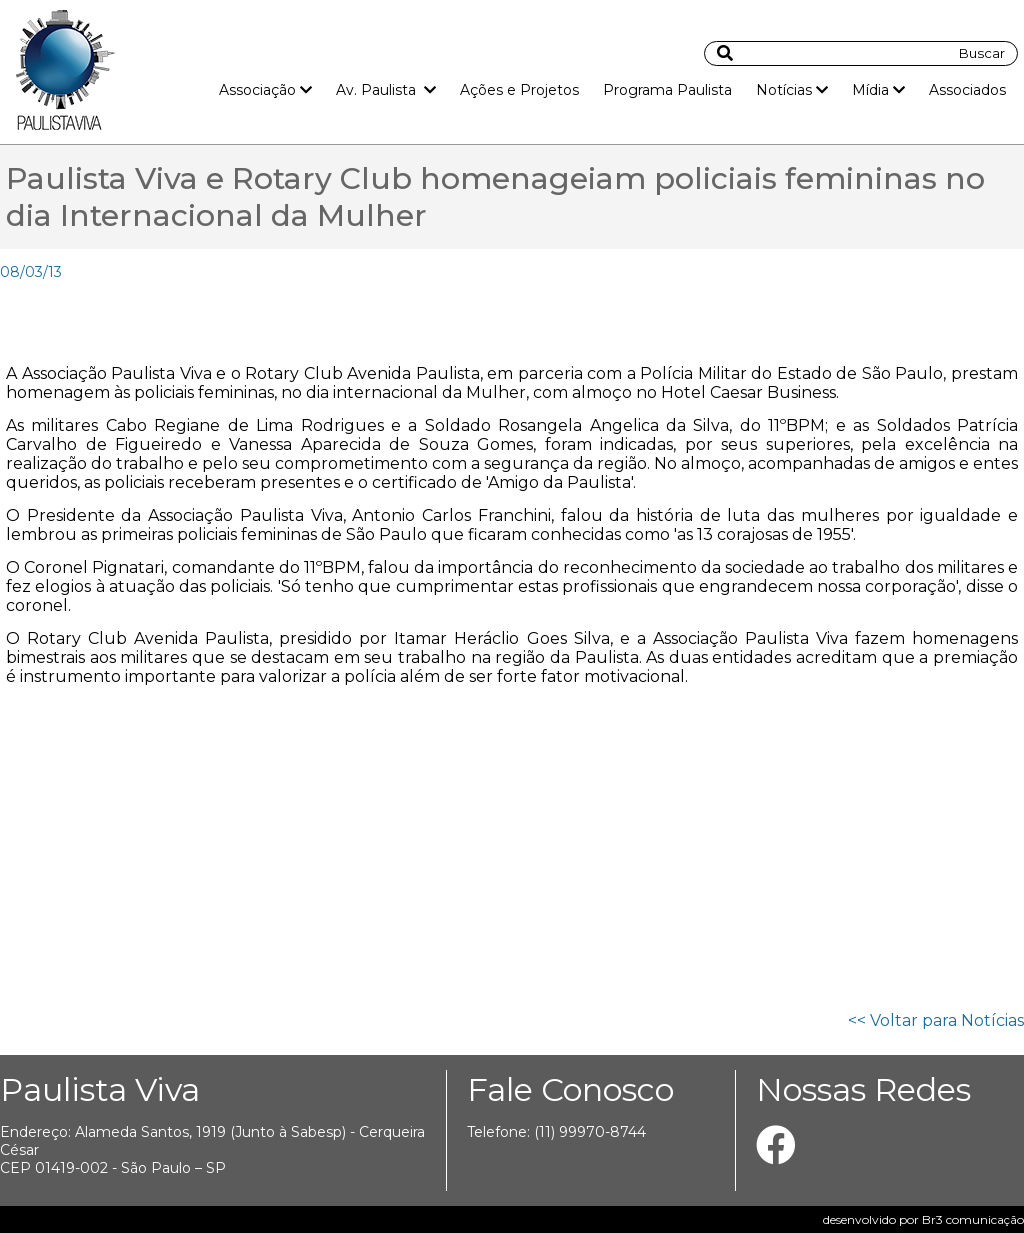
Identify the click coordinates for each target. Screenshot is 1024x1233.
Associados (967, 90)
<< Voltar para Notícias (936, 1020)
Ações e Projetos (519, 90)
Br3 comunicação (973, 1219)
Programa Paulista (667, 90)
